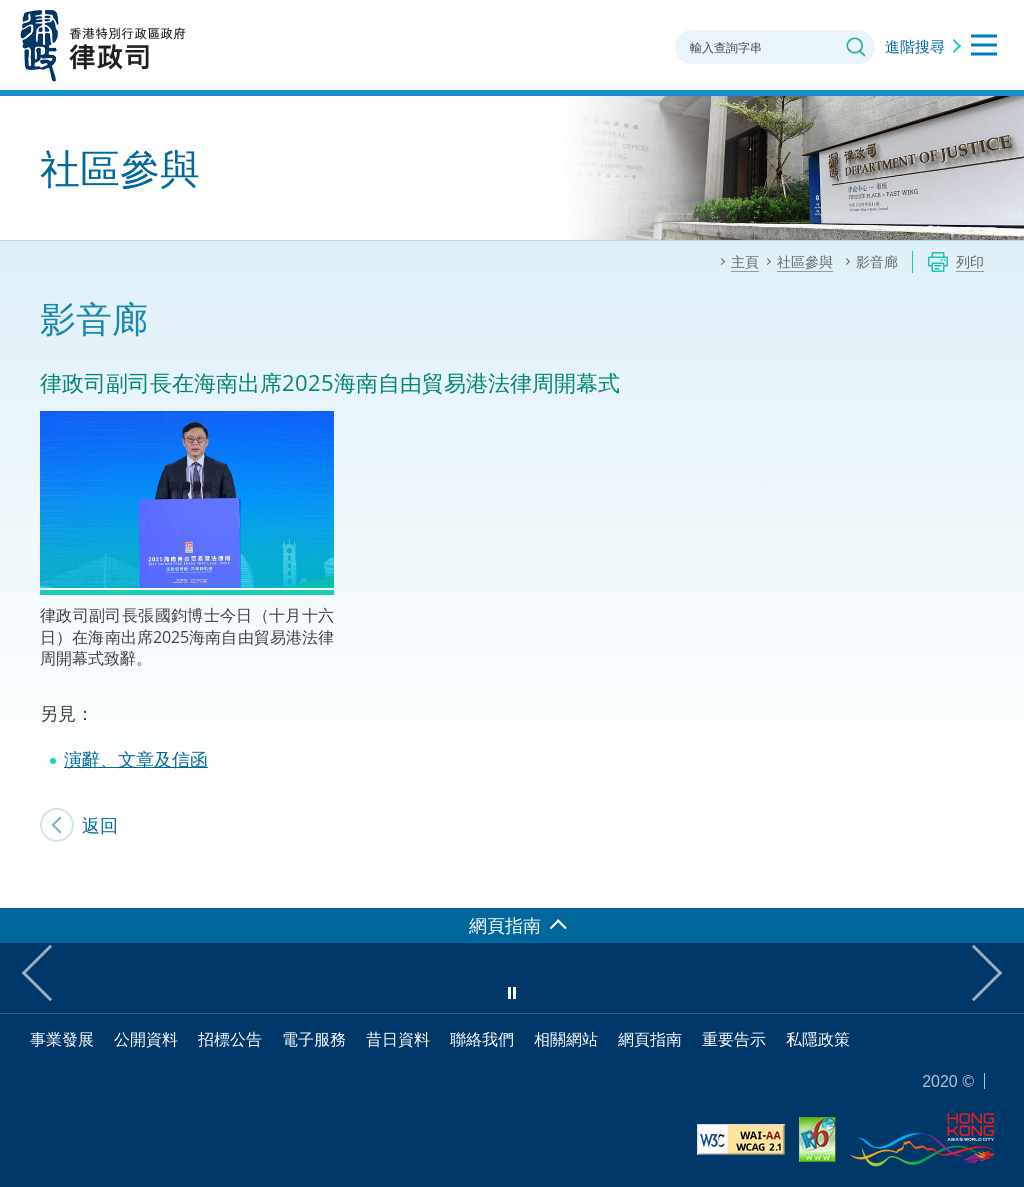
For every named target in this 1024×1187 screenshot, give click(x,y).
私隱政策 (818, 1039)
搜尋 (856, 47)
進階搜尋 (915, 46)
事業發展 (62, 1039)
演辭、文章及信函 (136, 759)
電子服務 (314, 1039)
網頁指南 (650, 1039)
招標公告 (230, 1039)
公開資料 (146, 1039)
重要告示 (734, 1039)
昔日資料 (398, 1039)
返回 (100, 825)
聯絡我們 (482, 1039)
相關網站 (566, 1039)
